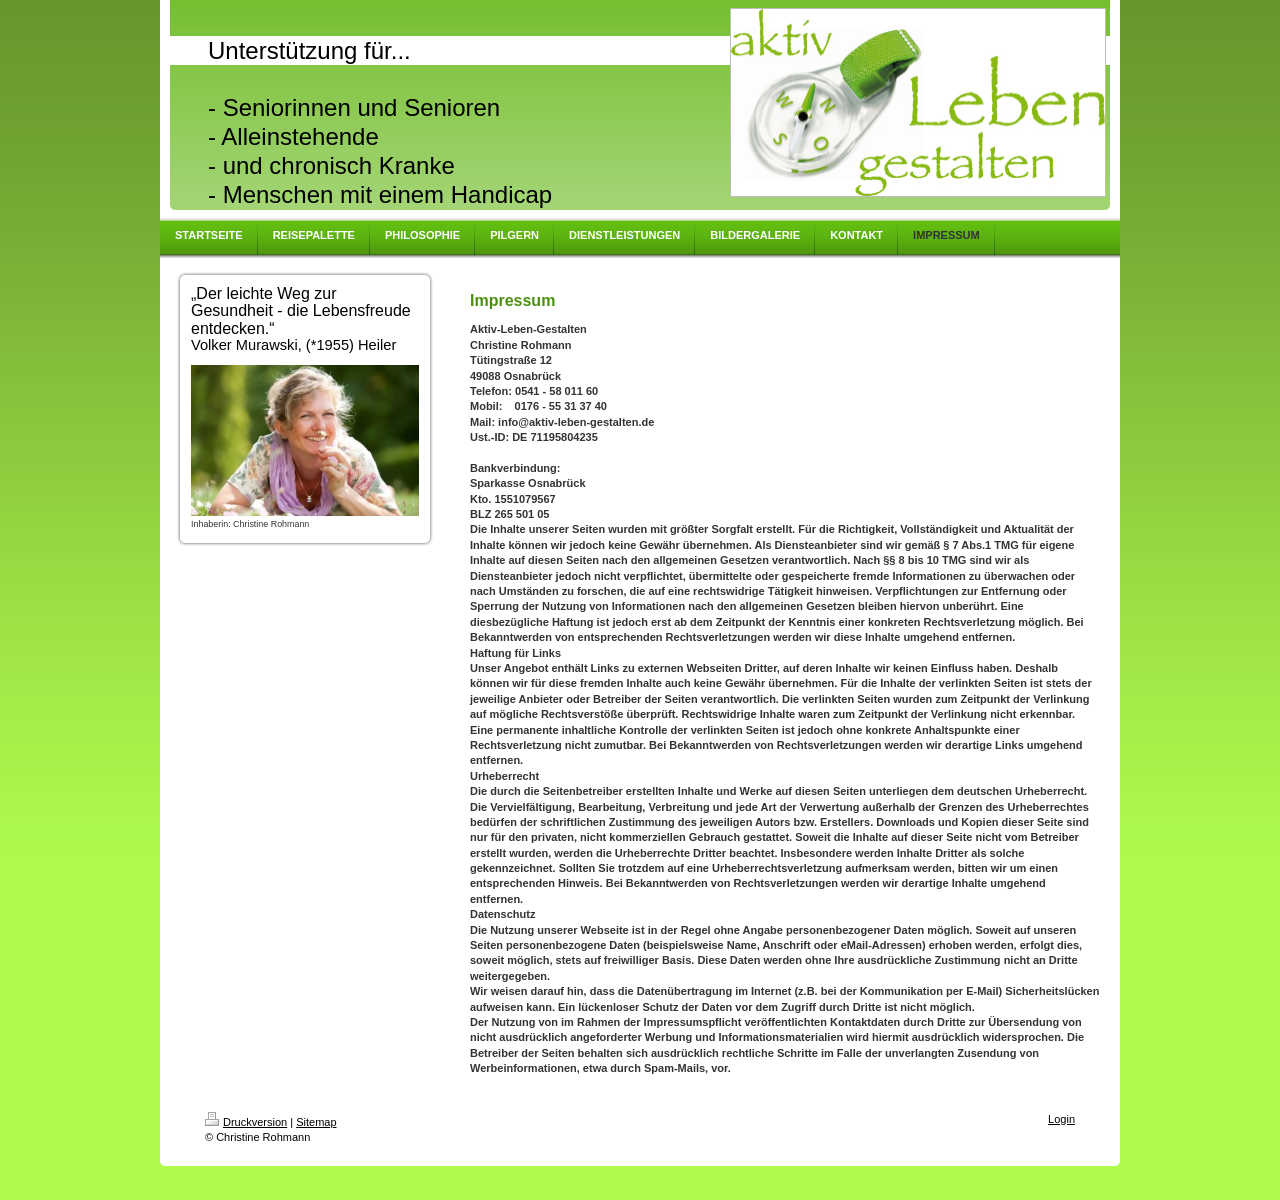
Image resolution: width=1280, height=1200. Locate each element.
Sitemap (316, 1122)
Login (1061, 1119)
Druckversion (246, 1122)
